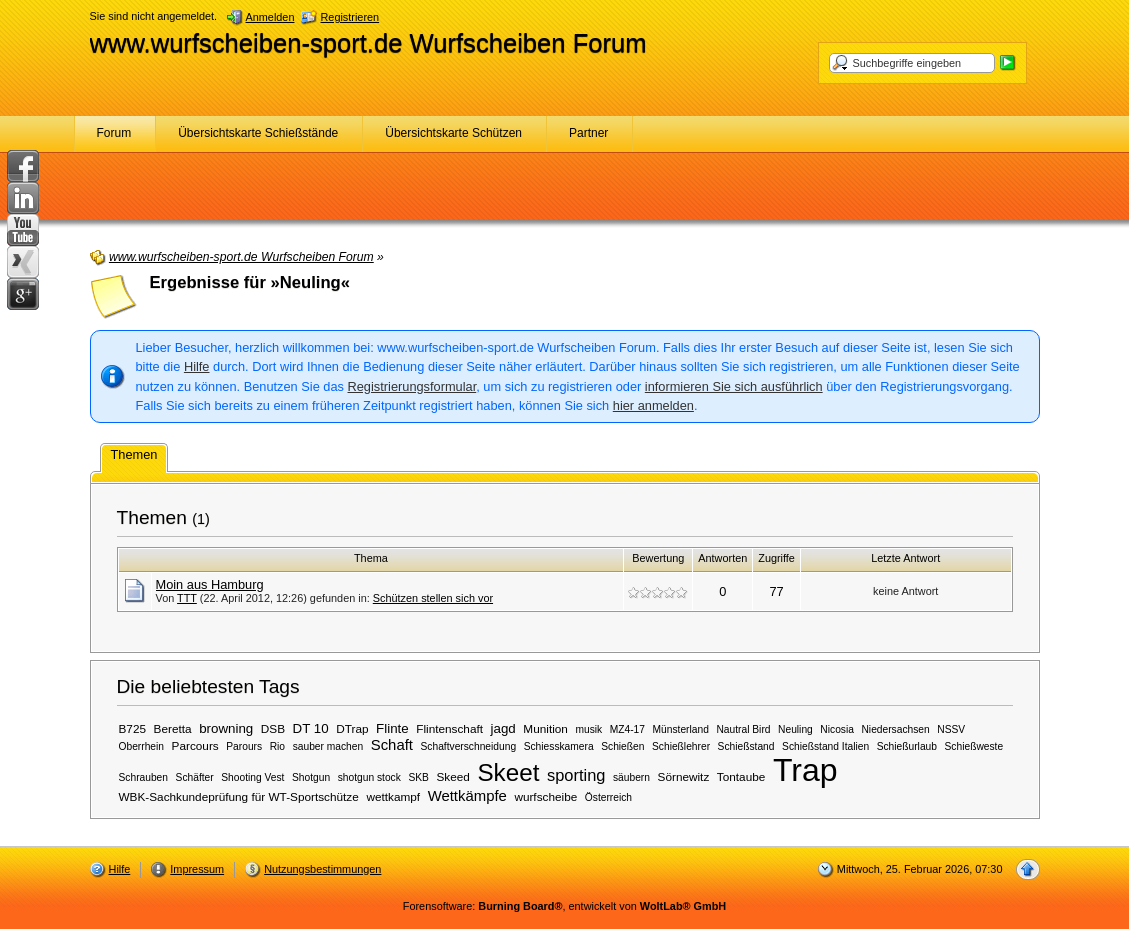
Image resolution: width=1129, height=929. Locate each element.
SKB (418, 777)
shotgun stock (369, 777)
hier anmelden (653, 405)
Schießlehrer (681, 746)
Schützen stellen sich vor (433, 598)
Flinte (392, 728)
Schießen (622, 746)
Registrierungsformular (412, 386)
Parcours (195, 745)
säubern (631, 777)
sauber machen (328, 746)
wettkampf (393, 796)
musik (588, 729)
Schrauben (144, 777)
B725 (133, 728)
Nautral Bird (743, 729)
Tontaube (741, 776)
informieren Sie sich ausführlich (734, 386)
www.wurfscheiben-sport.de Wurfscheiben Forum (368, 43)
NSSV (951, 729)
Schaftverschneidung (469, 746)
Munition (545, 728)
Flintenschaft (449, 728)
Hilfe (197, 366)
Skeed (452, 776)
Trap (805, 770)
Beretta (173, 728)
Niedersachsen (895, 729)
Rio (277, 746)
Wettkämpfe (467, 796)
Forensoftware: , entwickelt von (564, 906)
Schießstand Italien (825, 746)
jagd (503, 728)
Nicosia (837, 729)
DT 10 (311, 728)
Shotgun (311, 777)
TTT (187, 598)
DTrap (352, 728)
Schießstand (746, 746)
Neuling (795, 729)
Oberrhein (142, 746)
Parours (244, 746)
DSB (273, 728)
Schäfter (195, 777)
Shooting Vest (252, 777)
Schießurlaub (907, 746)
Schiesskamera (559, 746)
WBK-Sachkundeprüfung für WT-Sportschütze (239, 796)
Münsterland (681, 729)
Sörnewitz (684, 776)
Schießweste (974, 746)
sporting (576, 775)
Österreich (608, 797)
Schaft (392, 745)
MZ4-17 (627, 729)
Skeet (508, 772)
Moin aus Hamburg (210, 584)
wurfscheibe (545, 796)
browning (226, 728)
